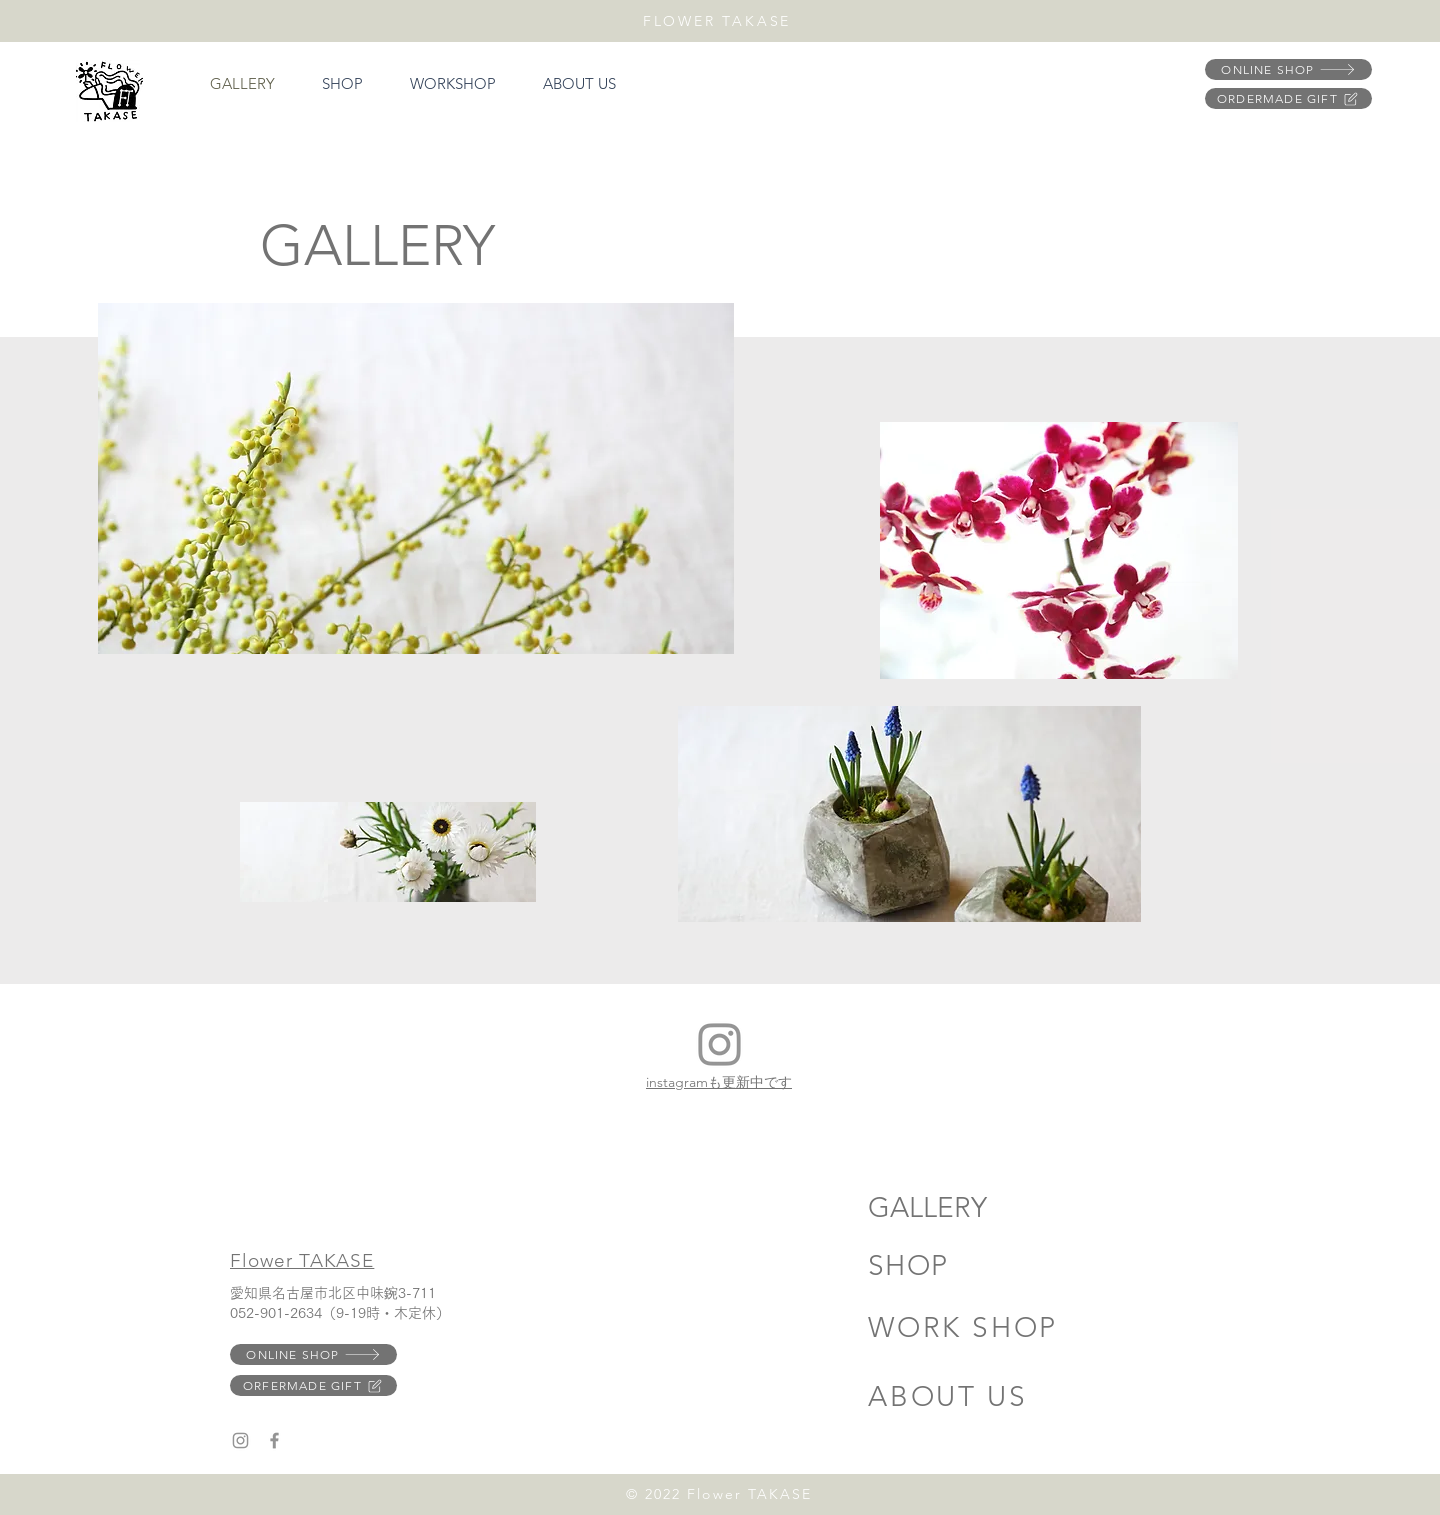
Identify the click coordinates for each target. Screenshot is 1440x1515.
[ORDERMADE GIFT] (1288, 98)
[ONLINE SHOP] (1288, 69)
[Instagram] (719, 1044)
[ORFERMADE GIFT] (313, 1385)
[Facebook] (274, 1440)
